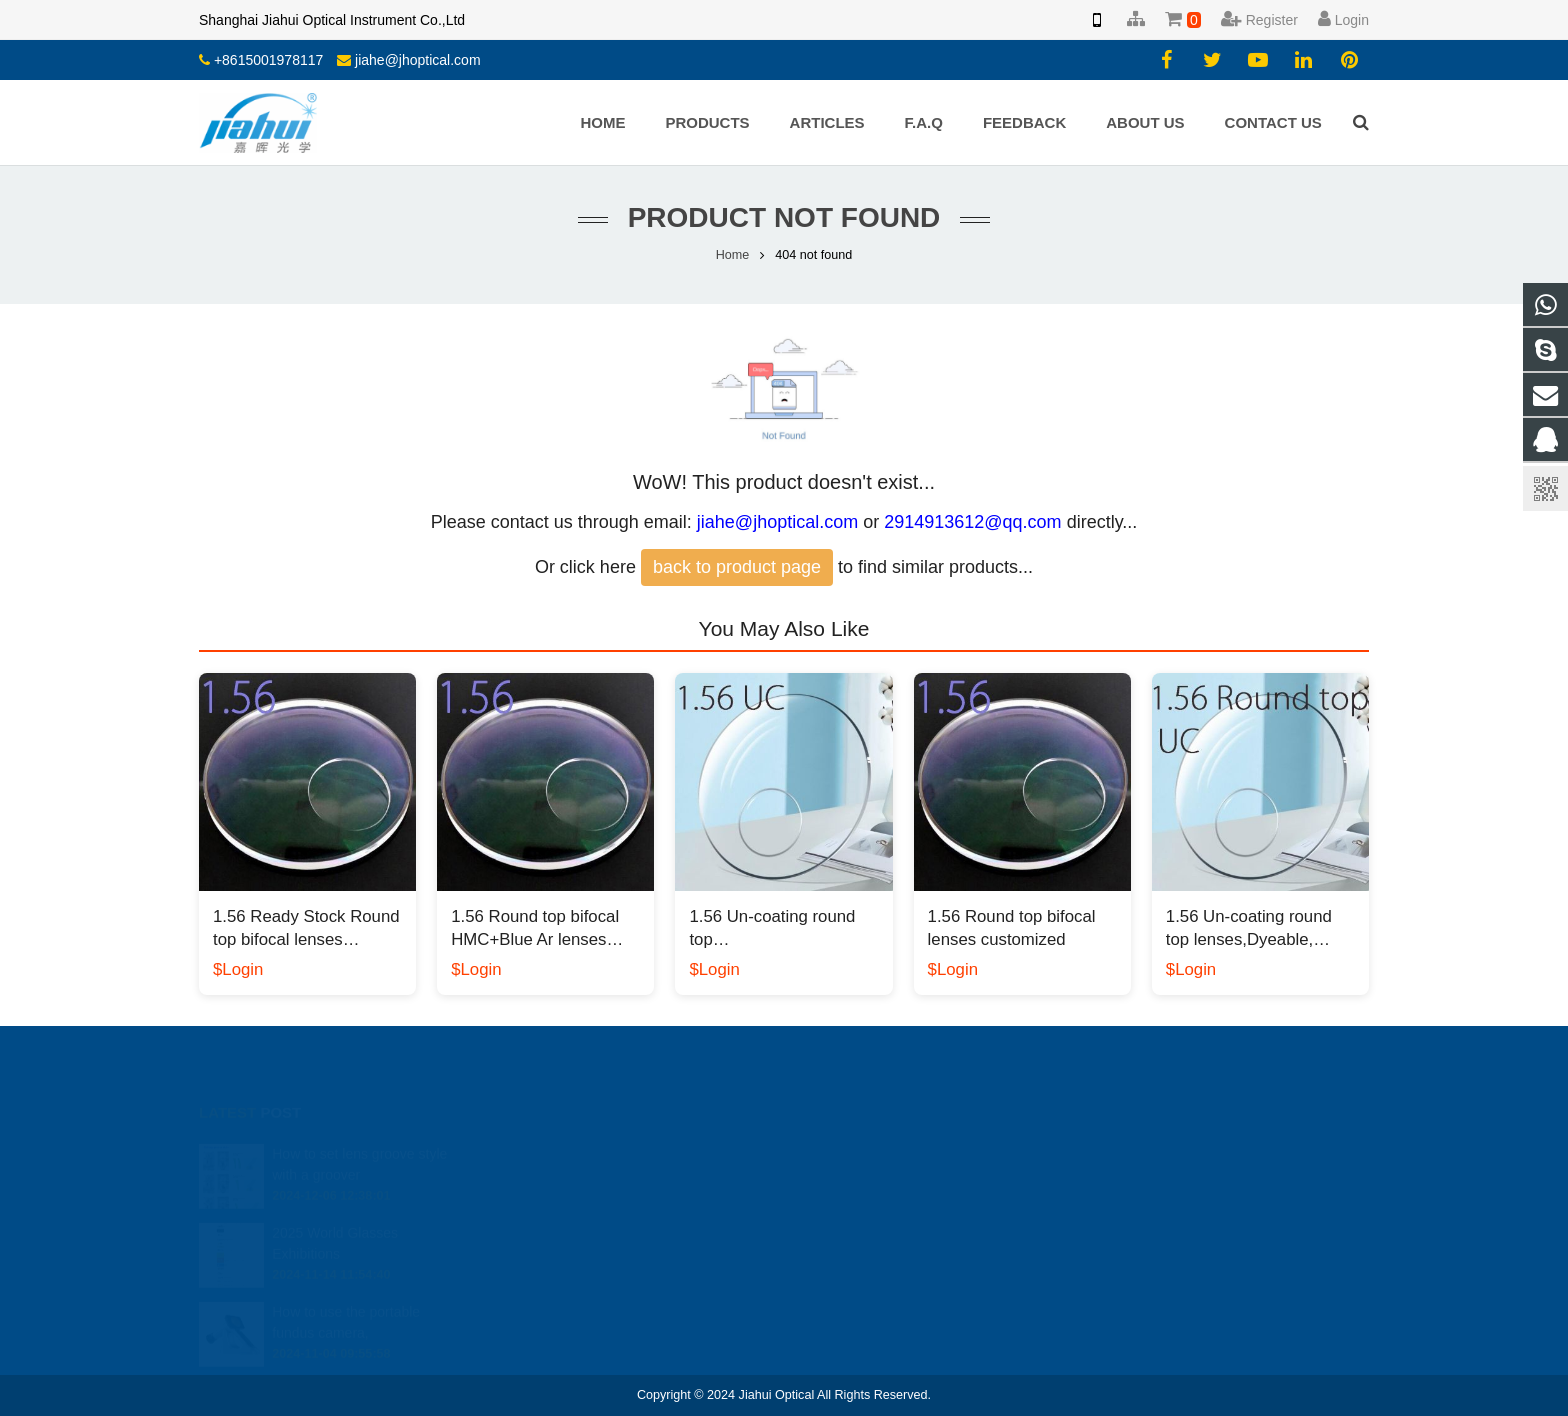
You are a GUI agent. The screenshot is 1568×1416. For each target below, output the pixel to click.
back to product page (737, 567)
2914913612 (857, 1151)
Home (733, 255)
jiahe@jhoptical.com (418, 60)
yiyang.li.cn (851, 1238)
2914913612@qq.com (972, 522)
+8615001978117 (268, 60)
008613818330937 (872, 1180)
